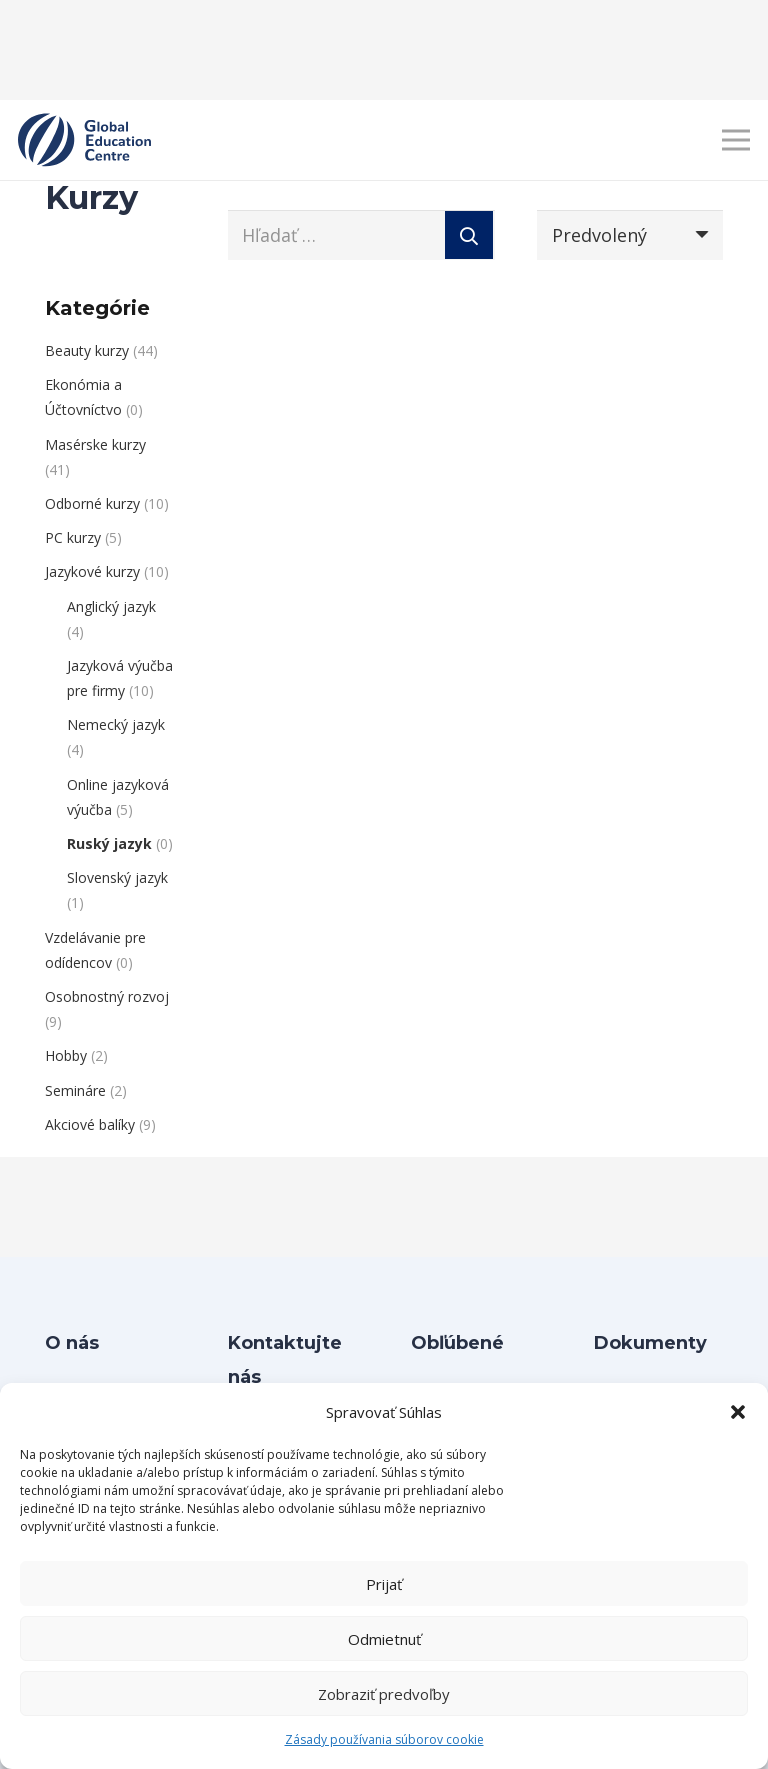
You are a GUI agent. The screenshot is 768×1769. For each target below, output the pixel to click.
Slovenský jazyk (117, 877)
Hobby (66, 1055)
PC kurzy (73, 537)
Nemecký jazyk (116, 724)
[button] (738, 1412)
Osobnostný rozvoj (107, 996)
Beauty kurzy (87, 350)
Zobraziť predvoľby (384, 1694)
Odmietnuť (384, 1639)
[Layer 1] (84, 140)
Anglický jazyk (111, 606)
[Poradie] (630, 235)
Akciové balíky (90, 1124)
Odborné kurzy (92, 503)
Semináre (75, 1090)
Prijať (384, 1584)
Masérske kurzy (95, 444)
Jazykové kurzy (92, 571)
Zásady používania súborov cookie (384, 1739)
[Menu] (736, 140)
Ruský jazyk (109, 843)
